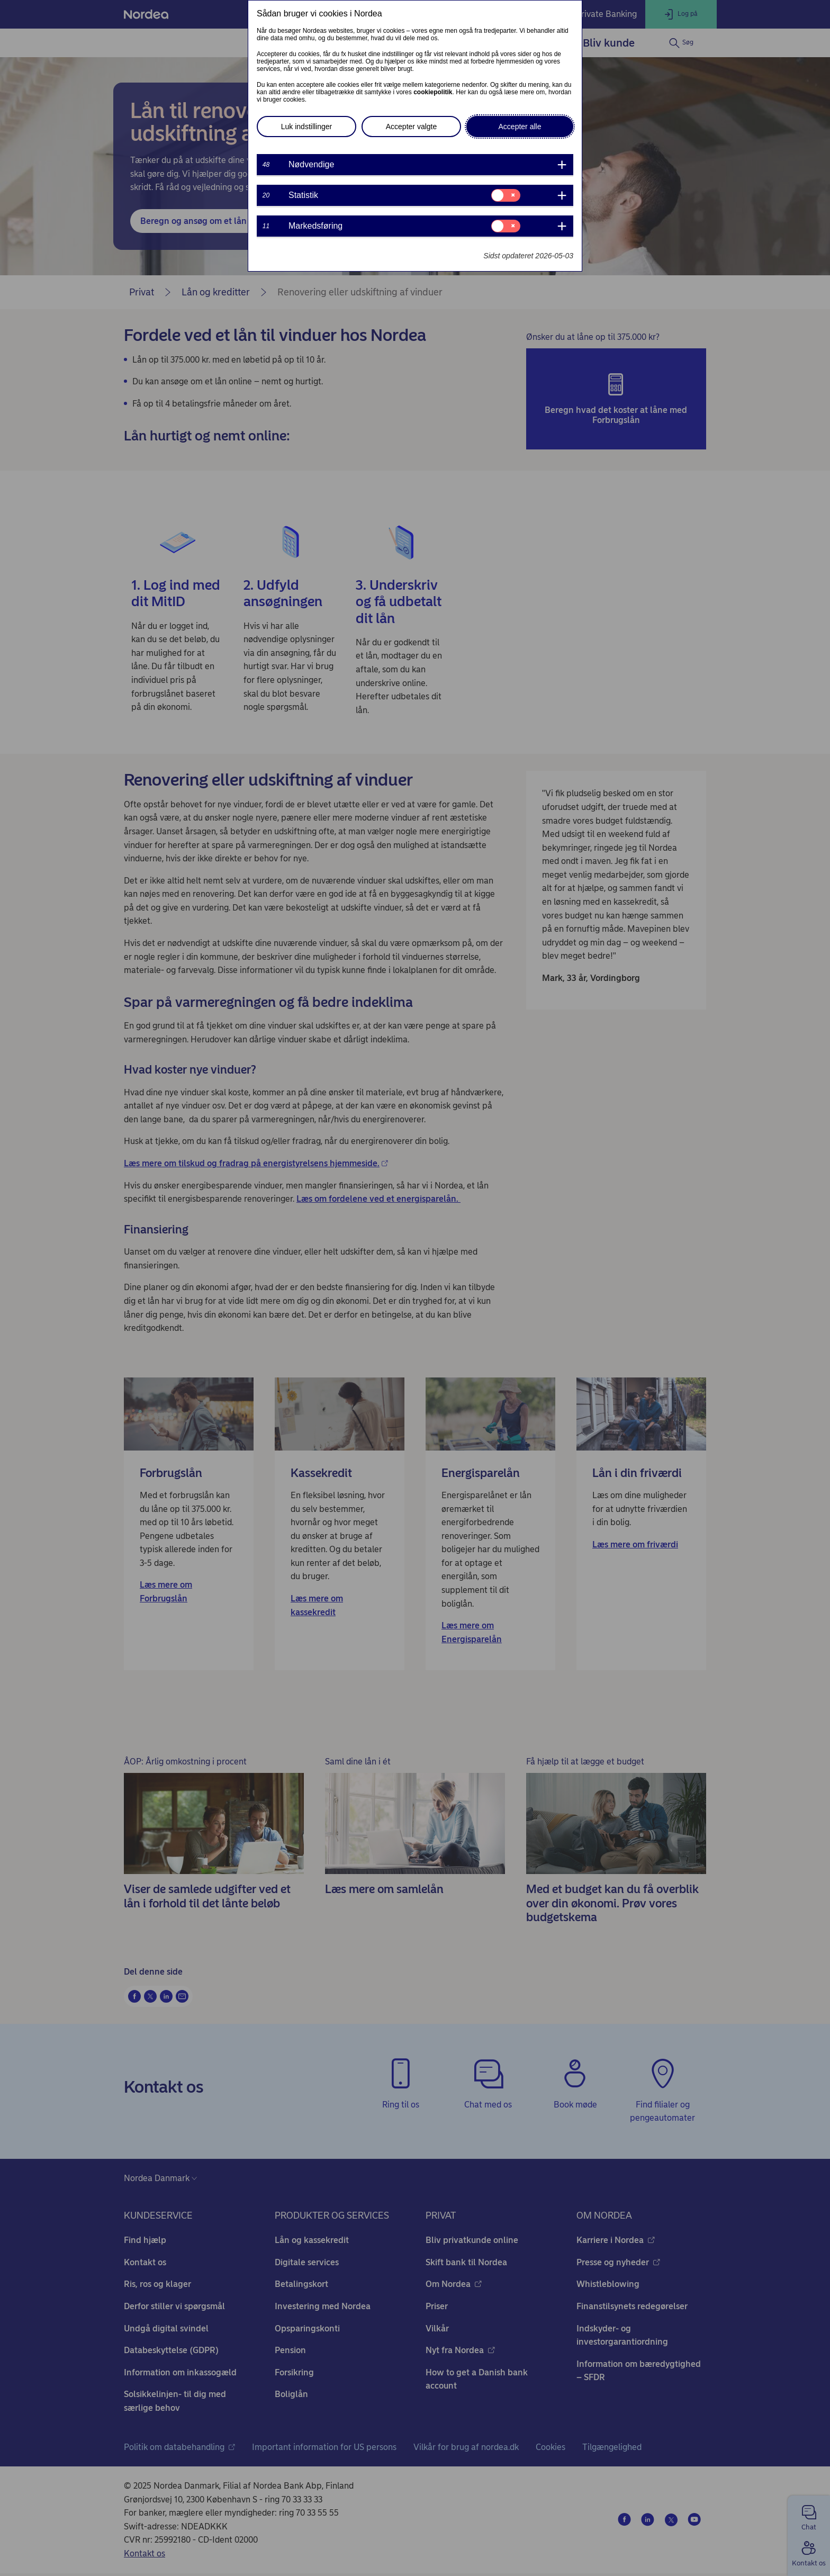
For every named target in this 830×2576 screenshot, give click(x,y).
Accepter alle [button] (520, 126)
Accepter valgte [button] (411, 126)
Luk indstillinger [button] (306, 126)
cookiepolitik (432, 92)
